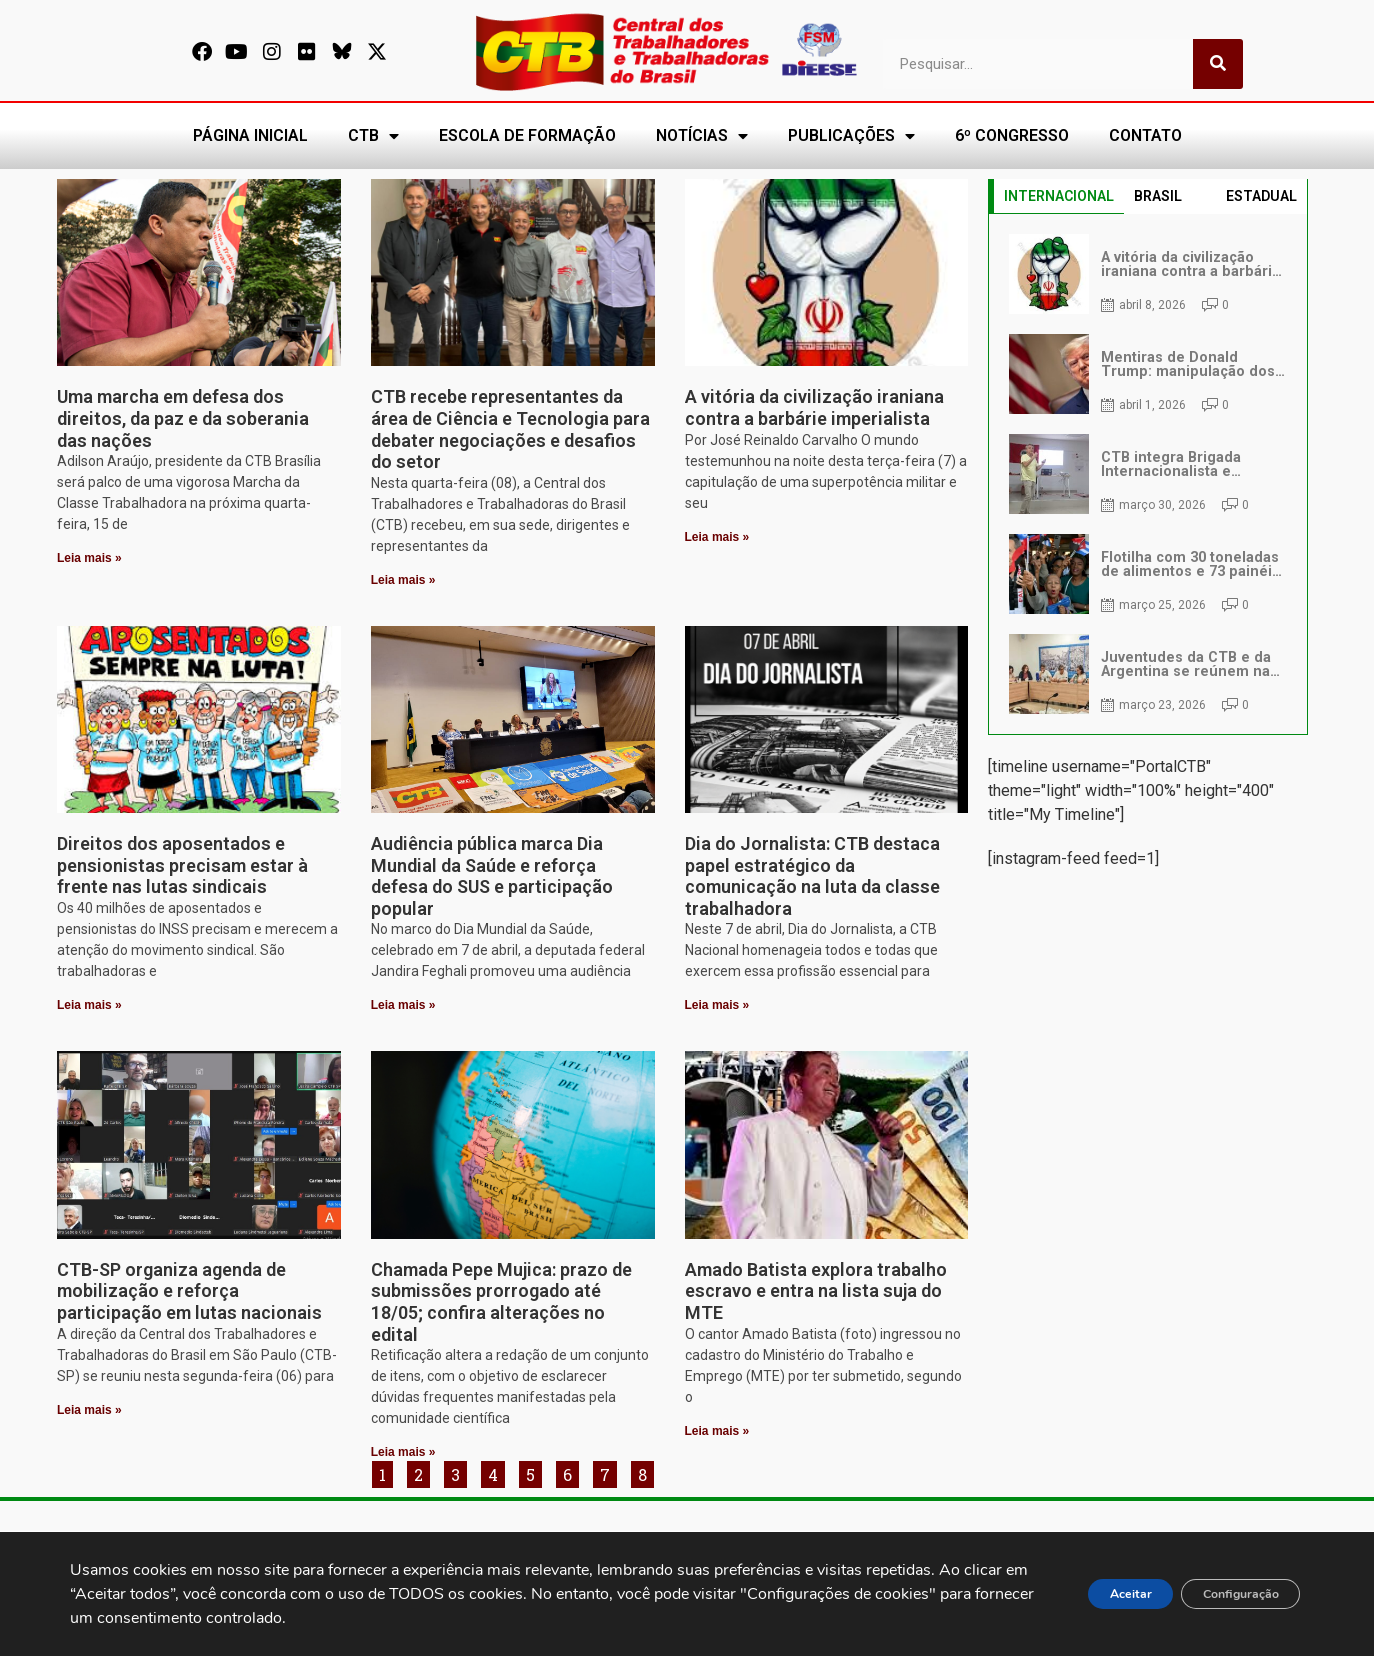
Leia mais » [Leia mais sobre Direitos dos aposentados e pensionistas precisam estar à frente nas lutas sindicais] (89, 1005)
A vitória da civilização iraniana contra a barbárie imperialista (814, 407)
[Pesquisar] (1218, 64)
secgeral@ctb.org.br (566, 1550)
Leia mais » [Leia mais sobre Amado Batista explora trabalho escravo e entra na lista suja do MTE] (717, 1431)
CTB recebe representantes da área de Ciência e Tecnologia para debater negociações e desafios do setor (510, 429)
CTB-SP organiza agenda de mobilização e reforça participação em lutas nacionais (189, 1291)
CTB (373, 136)
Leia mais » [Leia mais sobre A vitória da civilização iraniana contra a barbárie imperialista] (717, 537)
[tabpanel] (1148, 474)
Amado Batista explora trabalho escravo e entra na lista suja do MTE (816, 1291)
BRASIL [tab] (1158, 196)
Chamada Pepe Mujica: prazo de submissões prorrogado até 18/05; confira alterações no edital (501, 1302)
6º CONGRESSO (1012, 135)
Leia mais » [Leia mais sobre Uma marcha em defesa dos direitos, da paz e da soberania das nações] (89, 558)
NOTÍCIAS (702, 136)
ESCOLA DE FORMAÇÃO (527, 135)
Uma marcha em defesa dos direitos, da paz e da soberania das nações (183, 418)
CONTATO (1145, 135)
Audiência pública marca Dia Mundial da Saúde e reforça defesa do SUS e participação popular (492, 876)
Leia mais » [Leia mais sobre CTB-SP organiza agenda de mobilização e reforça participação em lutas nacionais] (89, 1410)
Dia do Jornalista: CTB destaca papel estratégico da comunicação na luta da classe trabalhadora (812, 876)
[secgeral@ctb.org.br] (479, 1552)
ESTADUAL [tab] (1261, 196)
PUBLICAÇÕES (851, 136)
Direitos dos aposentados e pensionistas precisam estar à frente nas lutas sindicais (182, 865)
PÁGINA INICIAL (250, 135)
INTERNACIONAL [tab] (1059, 196)
